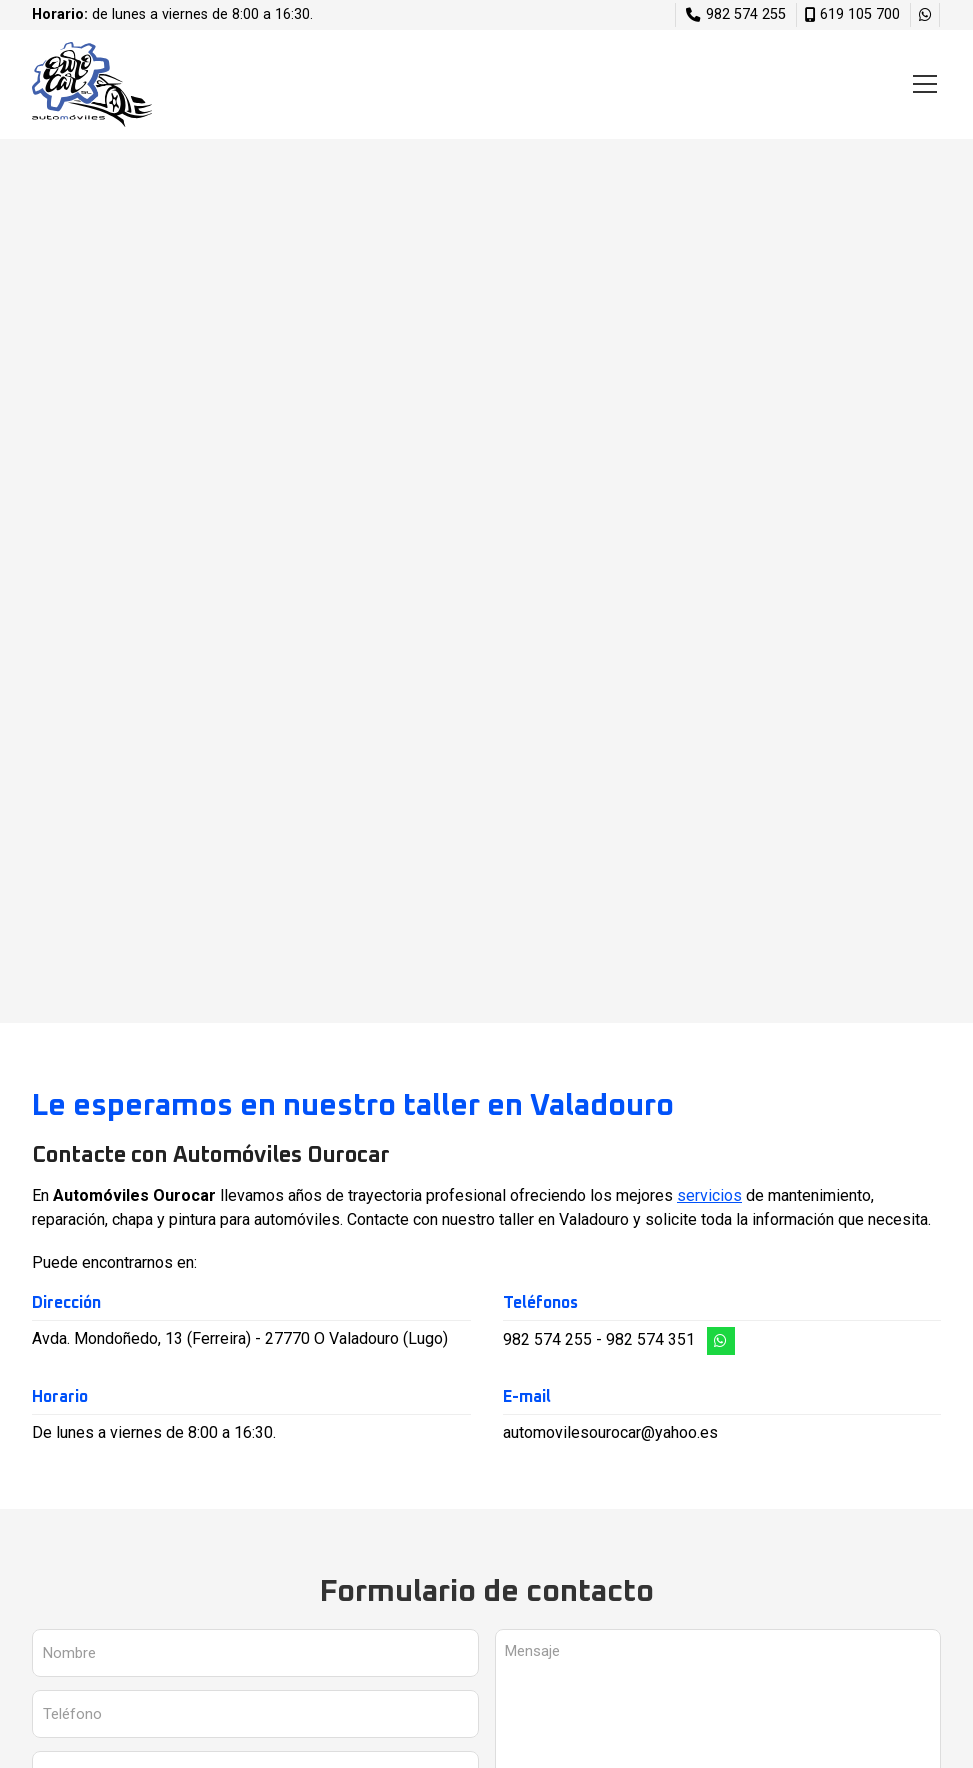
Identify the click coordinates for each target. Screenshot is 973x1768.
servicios (709, 1195)
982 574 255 (547, 1339)
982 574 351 (650, 1339)
